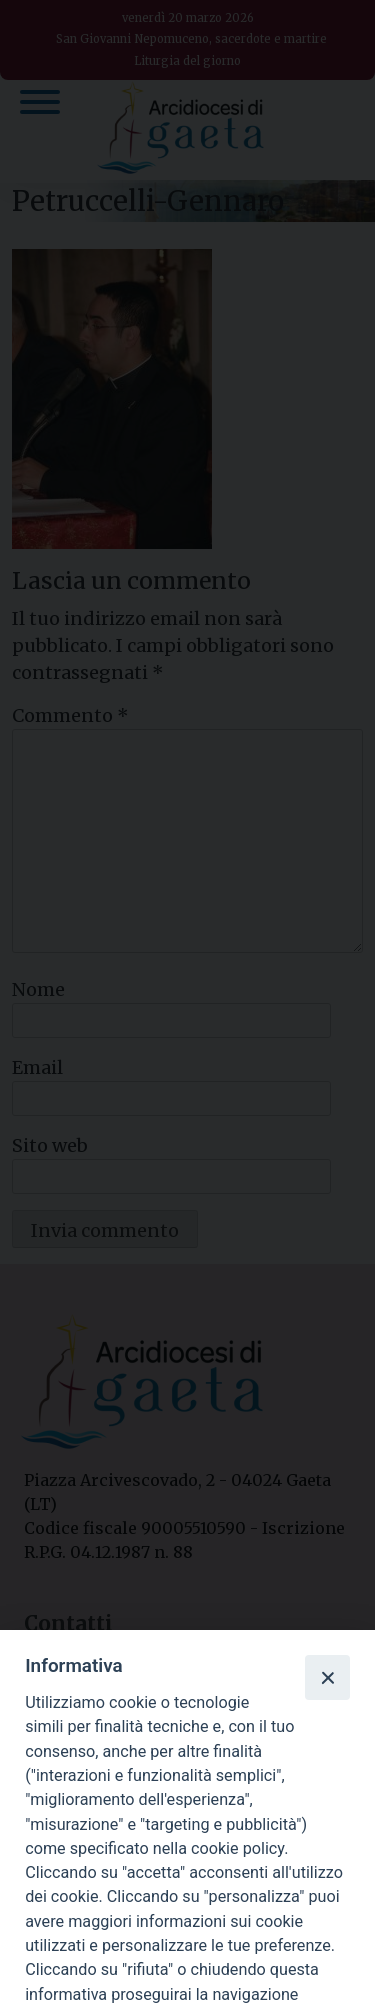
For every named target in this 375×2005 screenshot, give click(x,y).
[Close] (327, 1677)
